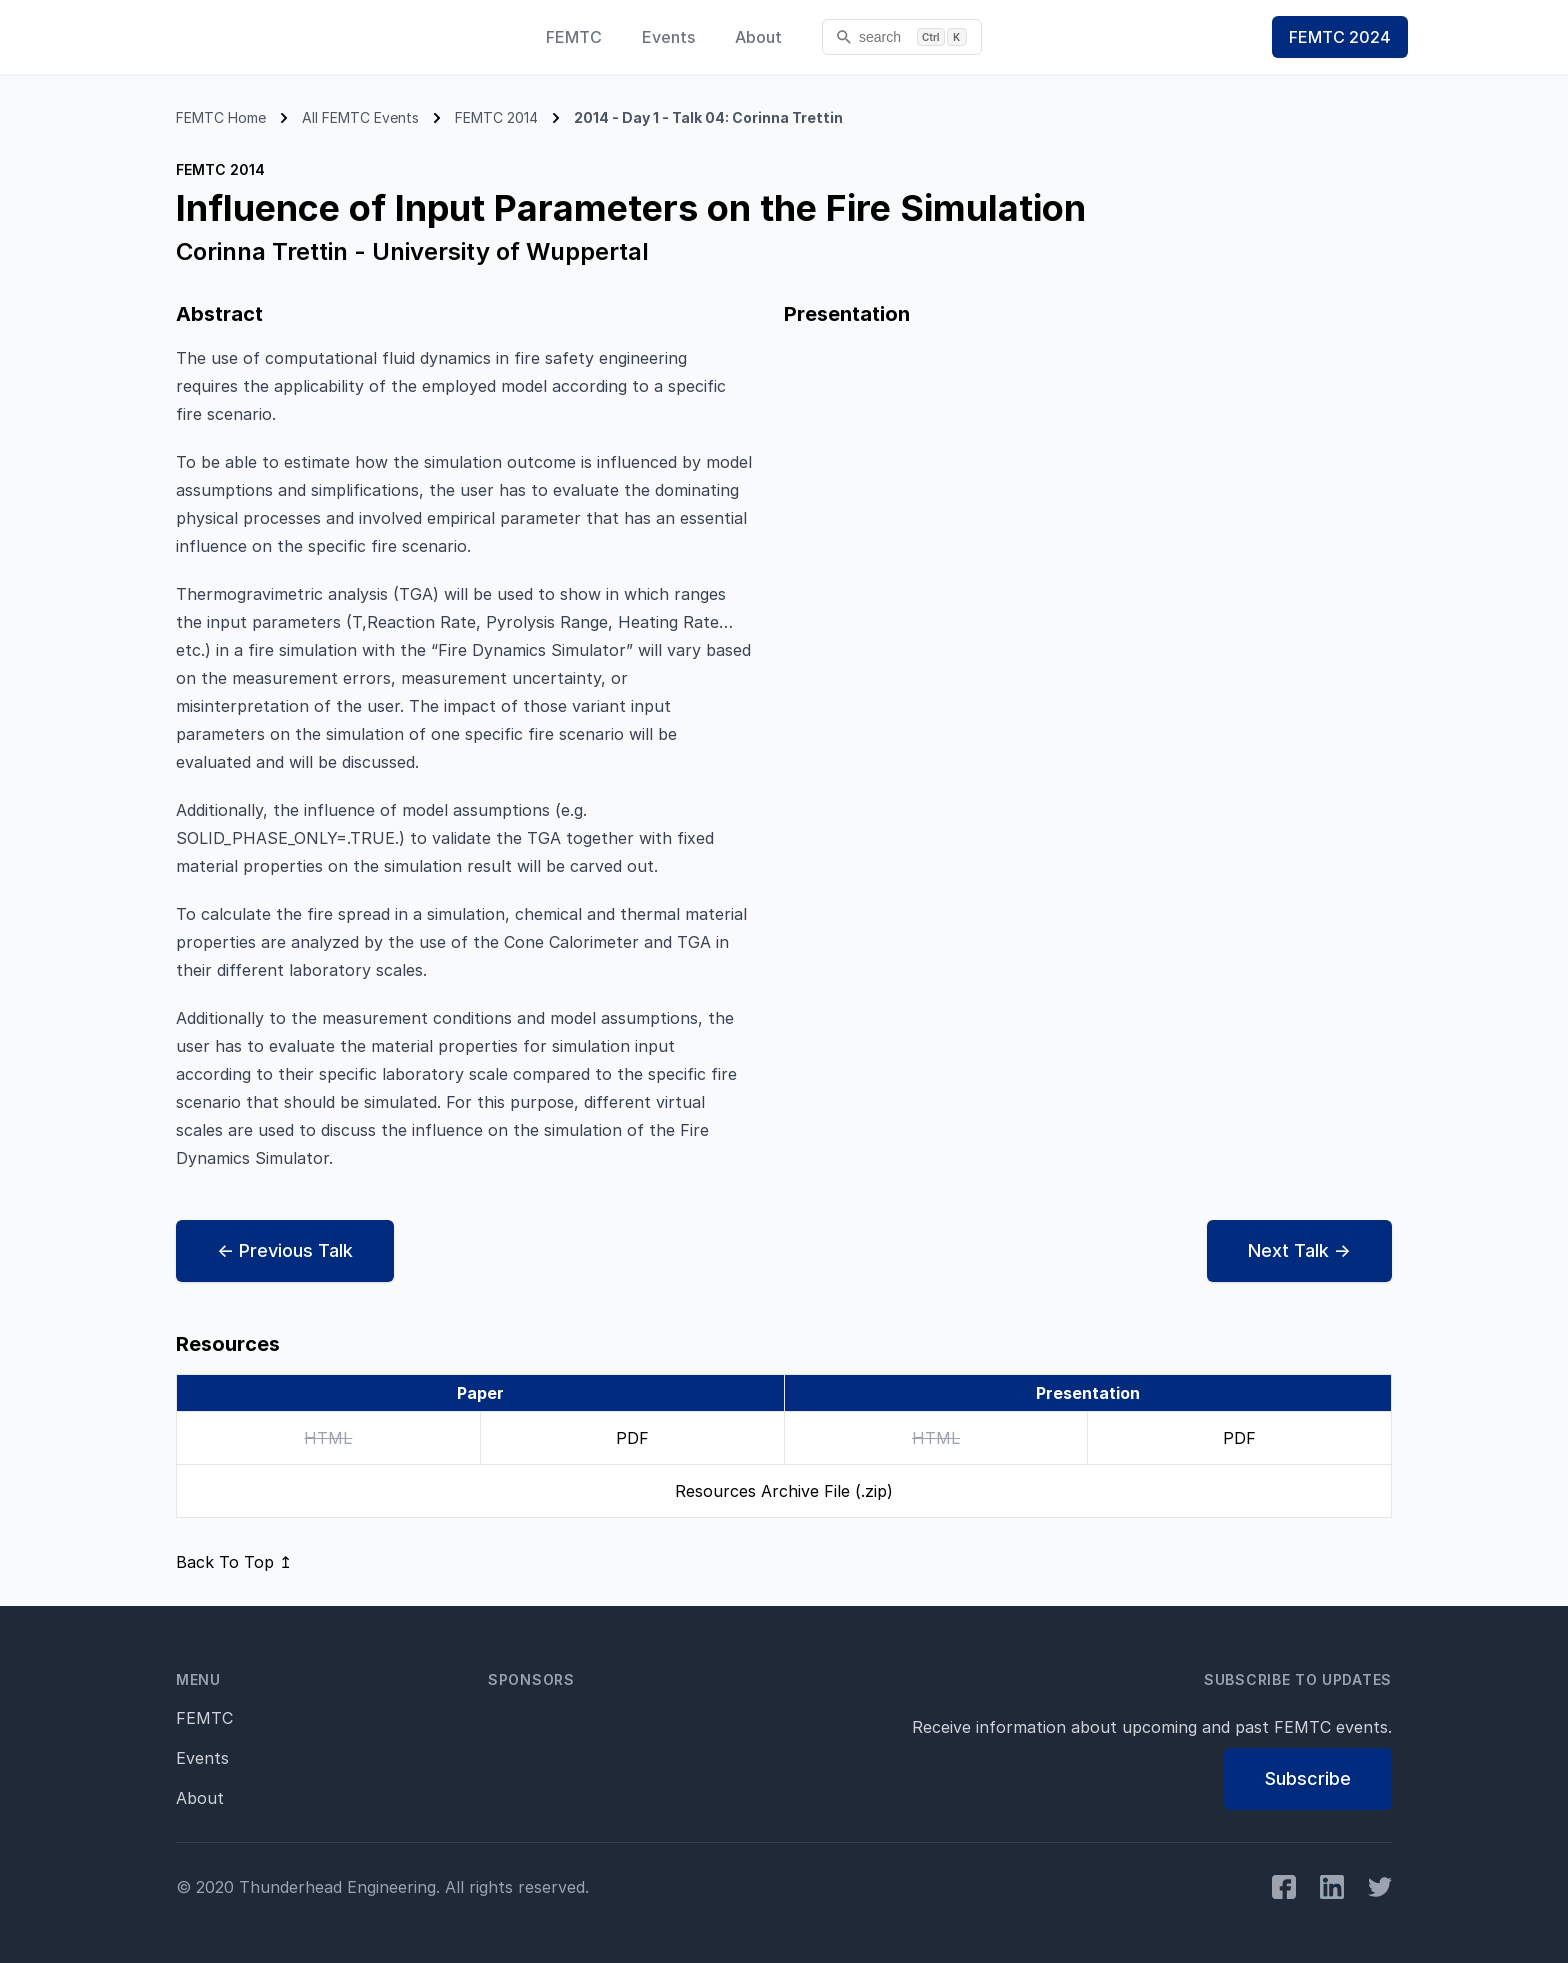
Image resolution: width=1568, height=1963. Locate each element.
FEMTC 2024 (1340, 37)
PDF (632, 1438)
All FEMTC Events (360, 117)
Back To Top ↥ (234, 1562)
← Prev (285, 1251)
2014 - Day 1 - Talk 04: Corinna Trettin (708, 117)
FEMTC (574, 37)
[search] (902, 37)
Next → (1299, 1251)
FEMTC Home (221, 117)
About (758, 37)
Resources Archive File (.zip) (784, 1491)
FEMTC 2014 (496, 117)
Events (668, 37)
